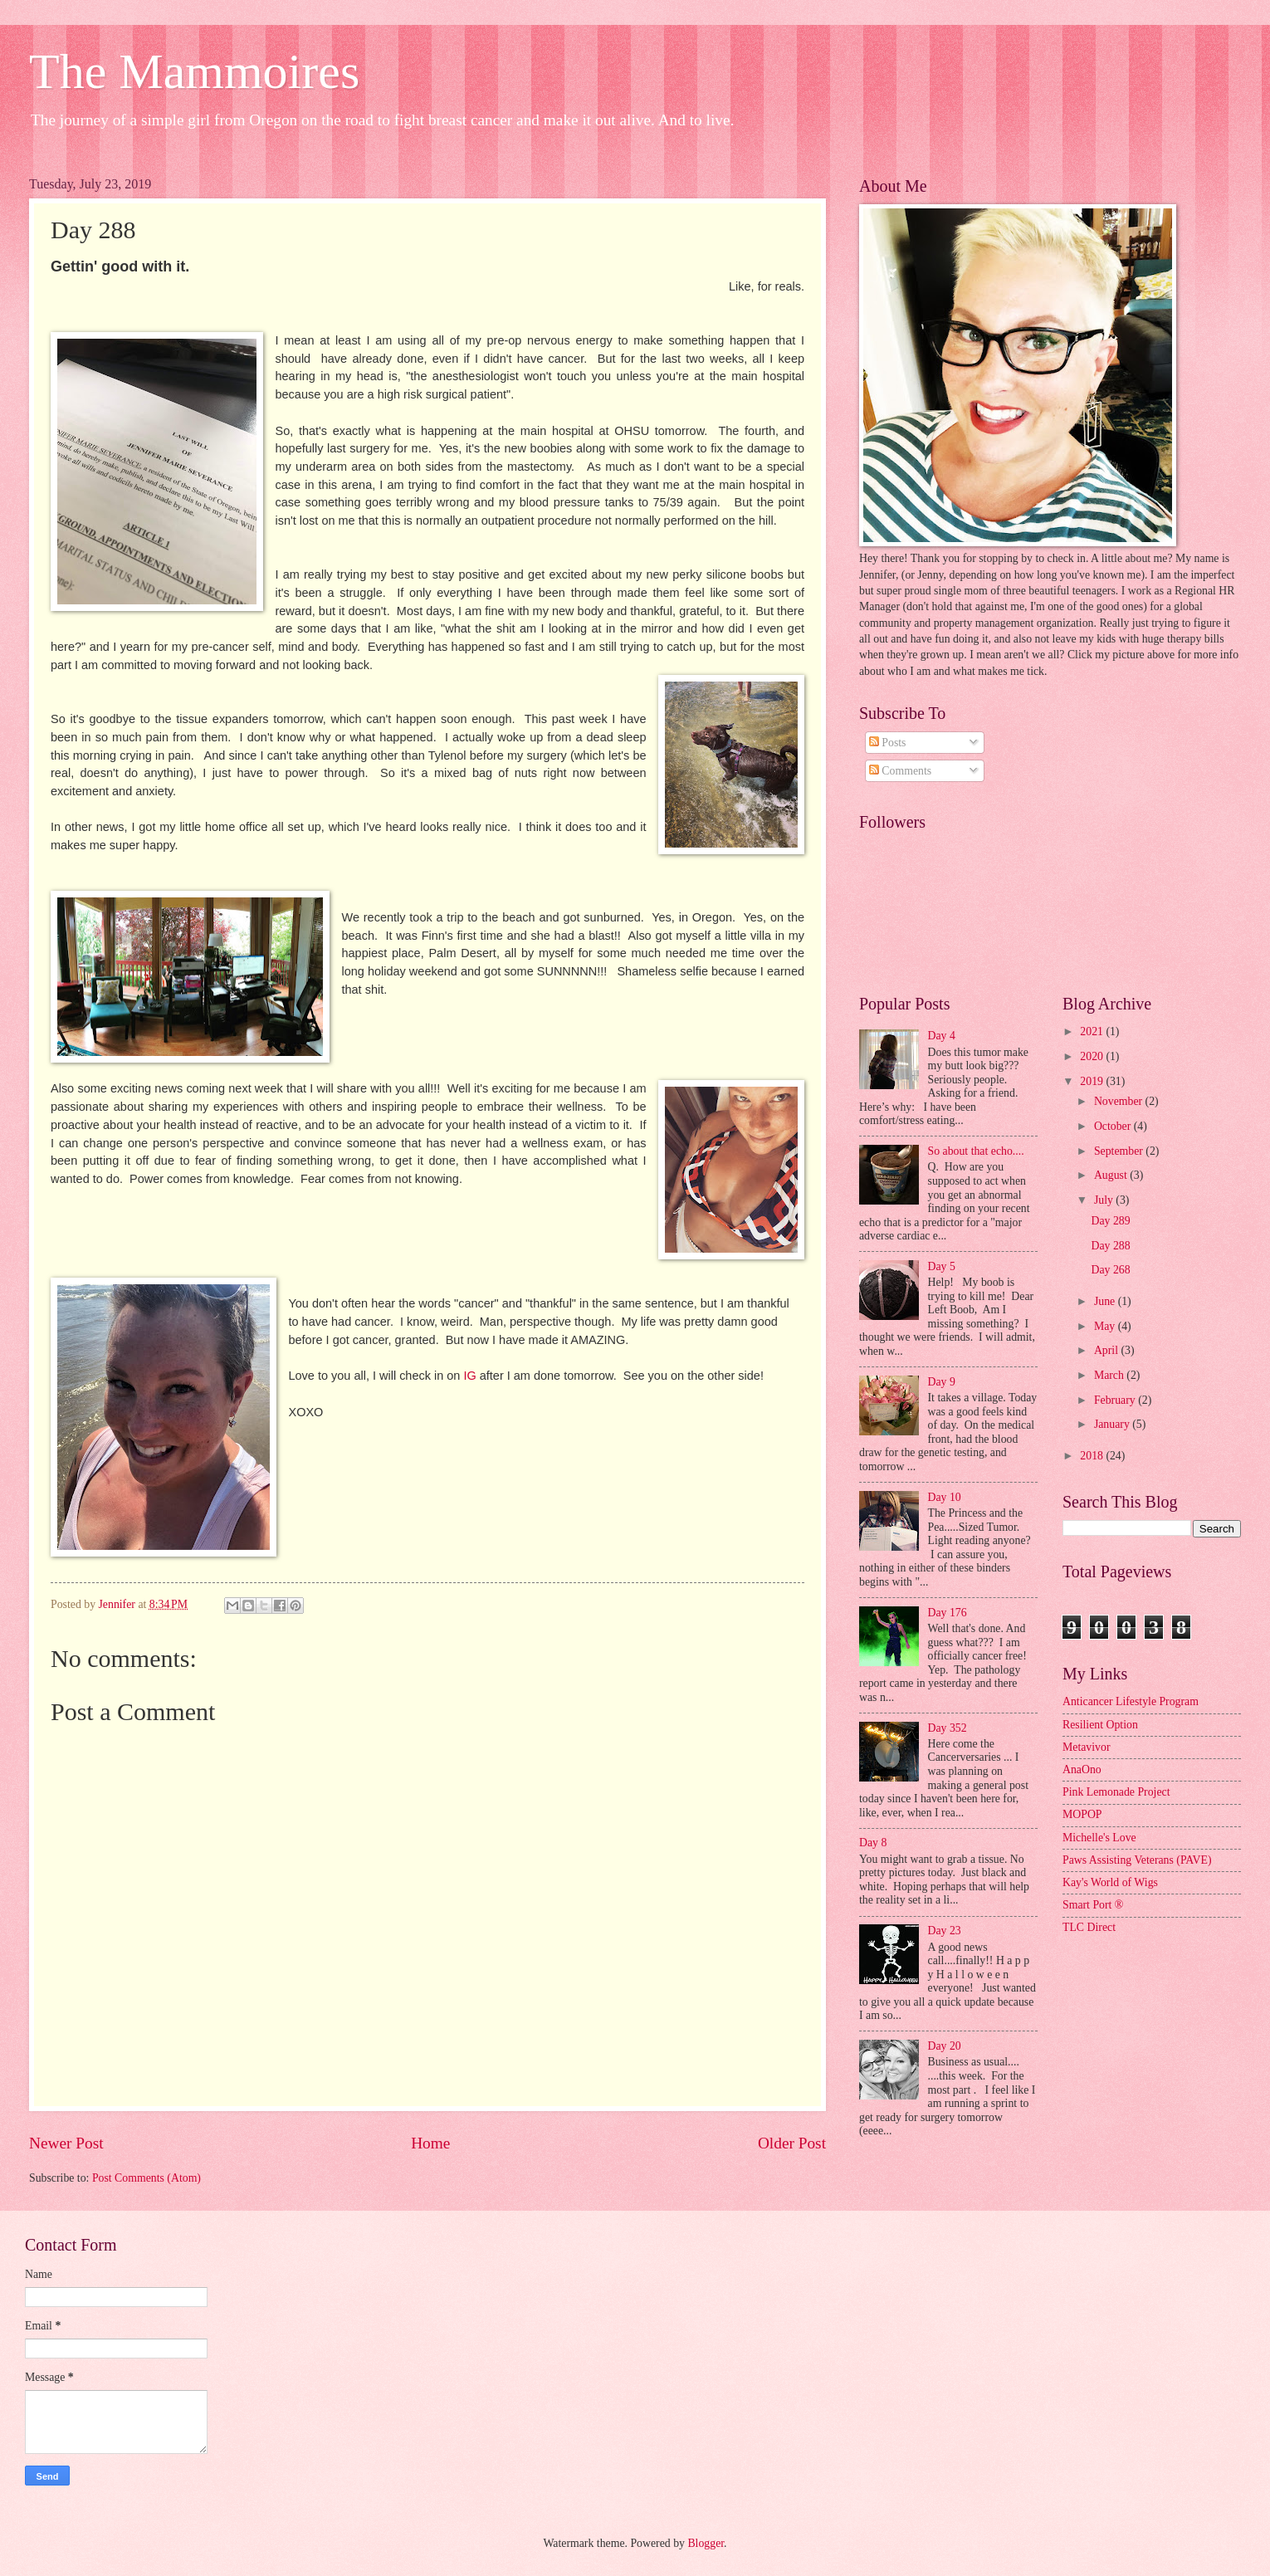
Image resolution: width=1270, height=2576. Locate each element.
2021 (1093, 1031)
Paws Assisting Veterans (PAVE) (1137, 1860)
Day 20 (944, 2046)
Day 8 (873, 1842)
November (1119, 1101)
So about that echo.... (976, 1151)
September (1119, 1151)
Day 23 (944, 1930)
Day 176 (947, 1612)
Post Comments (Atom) (146, 2178)
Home (430, 2143)
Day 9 (941, 1382)
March (1110, 1375)
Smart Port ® (1092, 1905)
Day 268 (1110, 1270)
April (1107, 1350)
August (1112, 1175)
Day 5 (941, 1266)
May (1106, 1326)
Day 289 (1110, 1221)
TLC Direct (1089, 1927)
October (1114, 1126)
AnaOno (1081, 1769)
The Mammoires (194, 71)
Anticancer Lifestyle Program (1130, 1701)
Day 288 (1110, 1245)
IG (469, 1375)
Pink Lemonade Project (1116, 1792)
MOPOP (1082, 1814)
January (1113, 1424)
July (1105, 1200)
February (1116, 1400)
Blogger (705, 2543)
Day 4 (941, 1035)
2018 (1093, 1455)
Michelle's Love (1099, 1837)
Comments (900, 771)
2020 (1093, 1056)
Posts (887, 742)
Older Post (792, 2143)
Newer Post (66, 2143)
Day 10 (944, 1497)
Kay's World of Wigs (1110, 1882)
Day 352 (947, 1728)
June (1106, 1301)
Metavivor (1086, 1747)
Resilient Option (1100, 1724)
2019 (1093, 1081)
